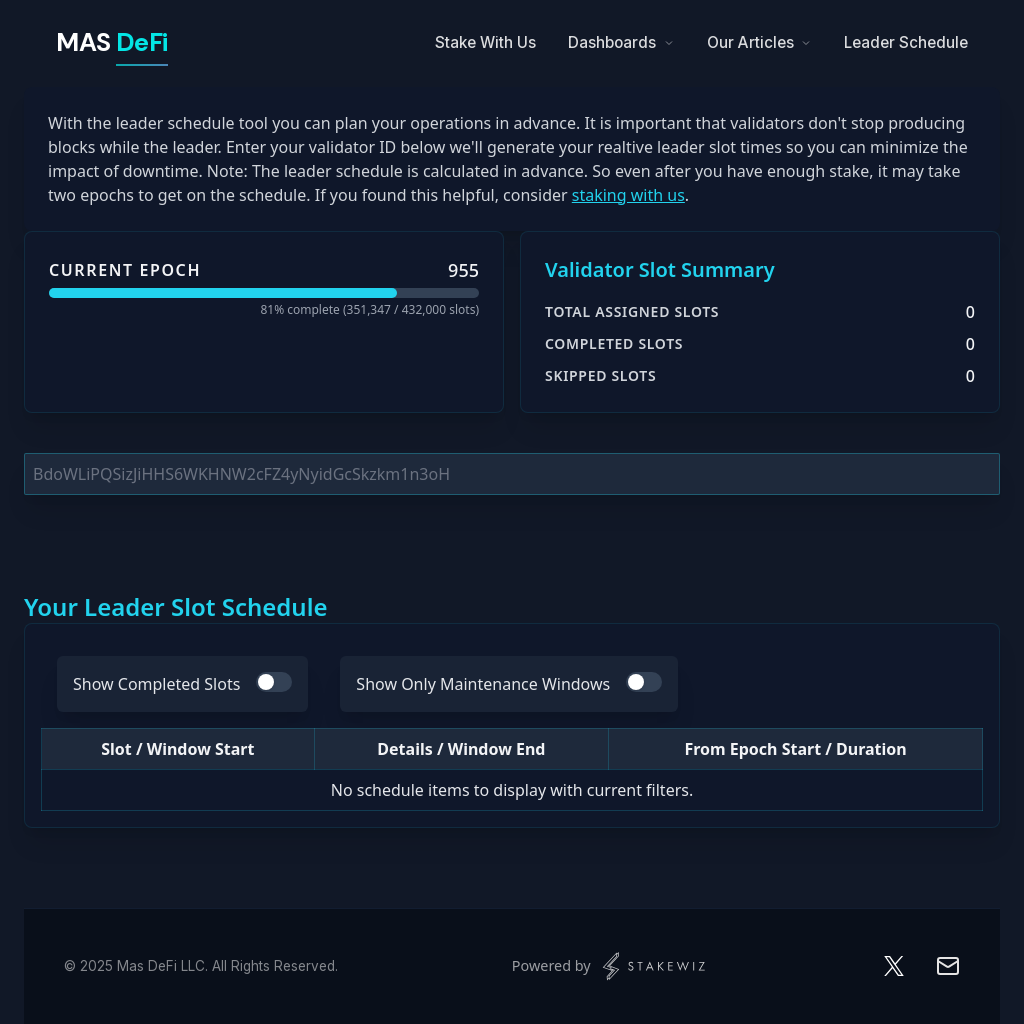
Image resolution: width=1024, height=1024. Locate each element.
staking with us (628, 195)
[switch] (274, 682)
